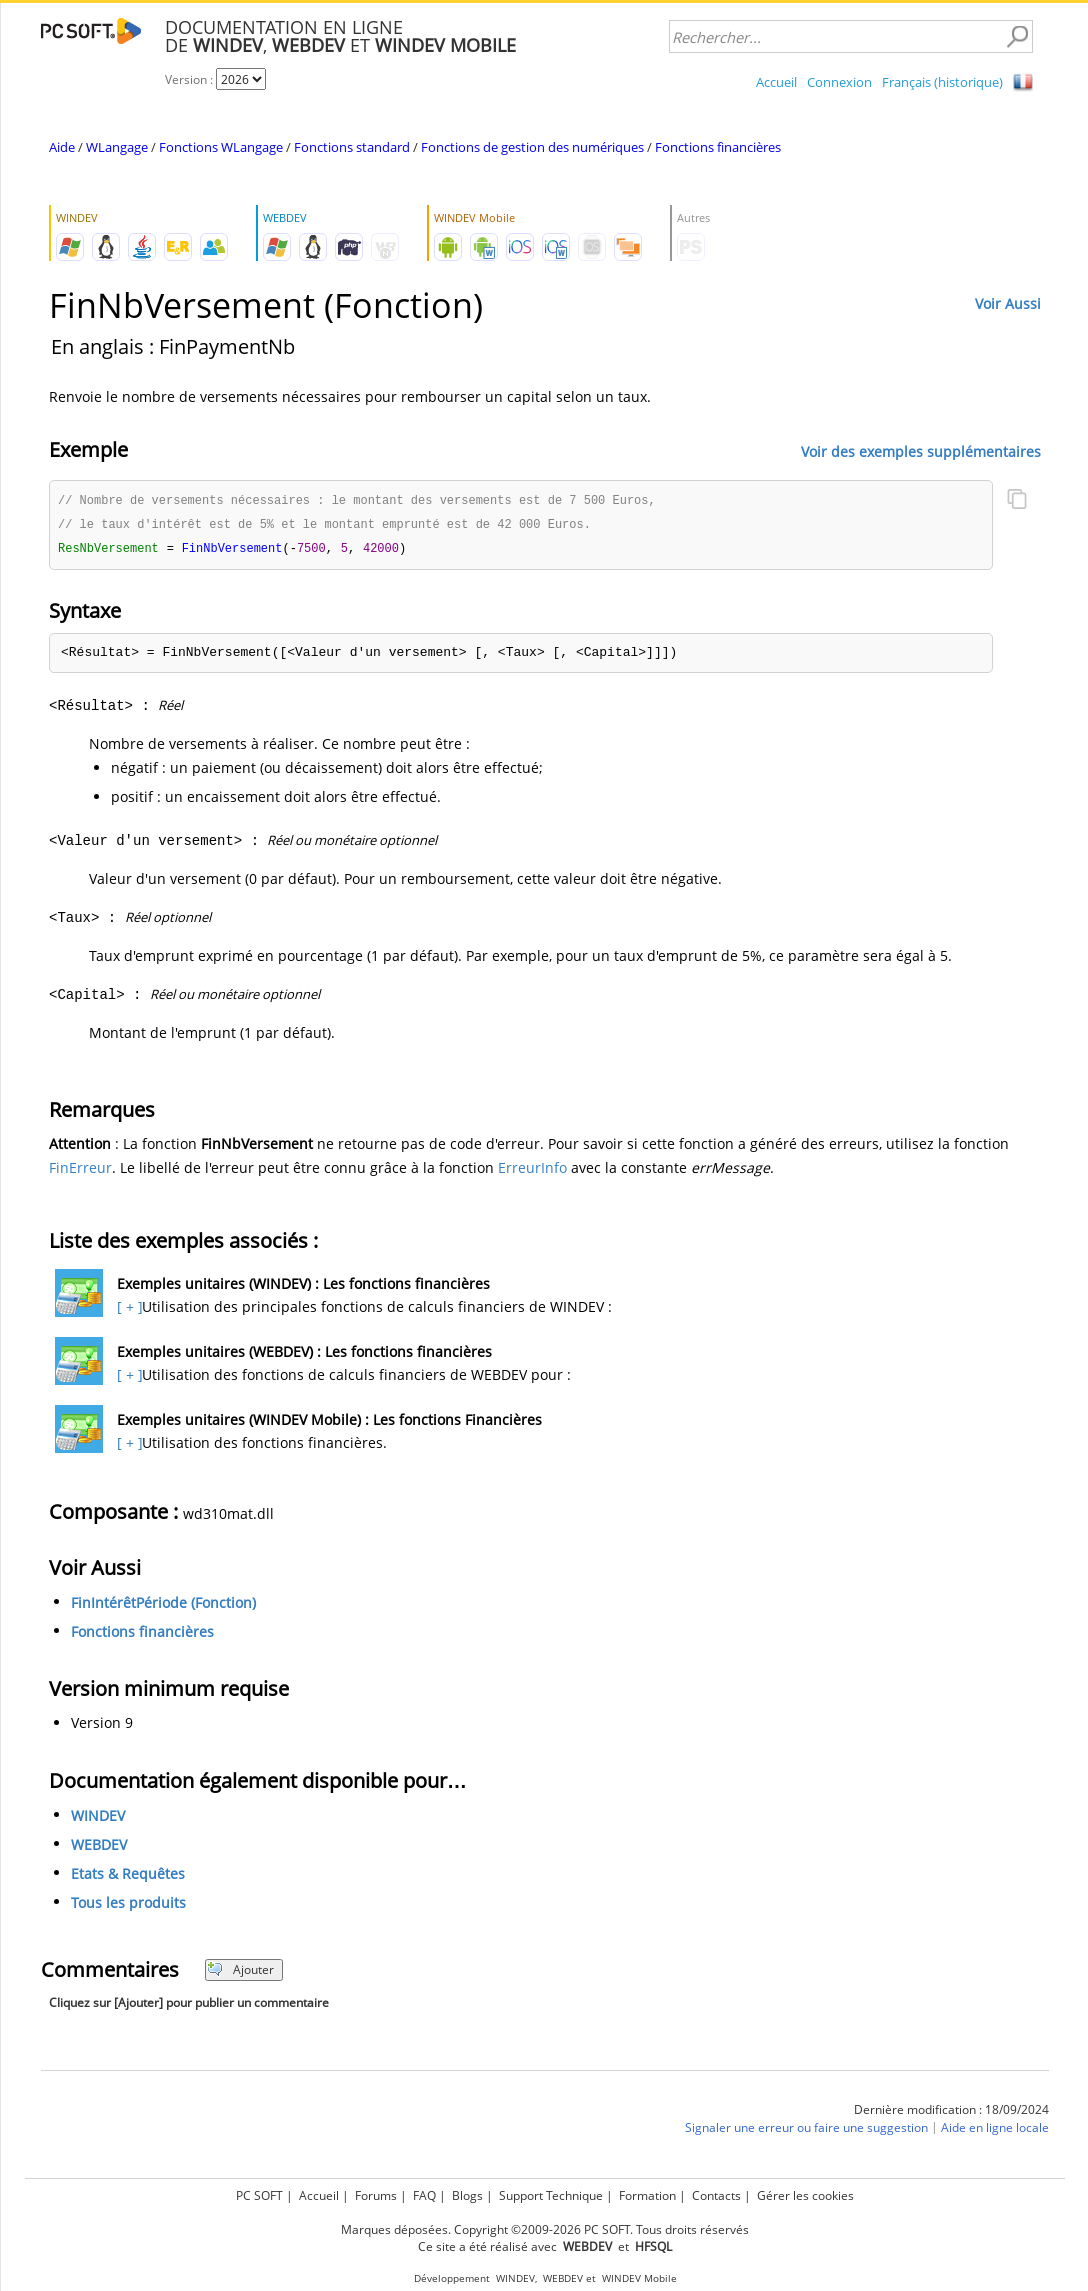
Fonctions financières (718, 147)
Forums (376, 2195)
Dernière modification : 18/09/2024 (951, 2112)
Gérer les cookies (805, 2195)
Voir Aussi (1008, 303)
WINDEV (98, 1818)
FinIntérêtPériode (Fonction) (163, 1605)
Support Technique (551, 2195)
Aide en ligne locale (995, 2130)
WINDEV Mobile (639, 2278)
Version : (190, 79)
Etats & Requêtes (128, 1876)
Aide (62, 147)
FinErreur (80, 1170)
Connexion (839, 82)
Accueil (776, 82)
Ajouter (240, 1972)
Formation (647, 2195)
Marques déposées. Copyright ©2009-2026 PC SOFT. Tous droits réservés (545, 2229)
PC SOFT (259, 2195)
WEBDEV (99, 1847)
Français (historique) (942, 82)
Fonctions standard (352, 147)
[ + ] (127, 1309)
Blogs (467, 2195)
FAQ (424, 2195)
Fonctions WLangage (221, 147)
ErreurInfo (532, 1170)
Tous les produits (128, 1905)
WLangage (117, 147)
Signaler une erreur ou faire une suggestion (806, 2130)
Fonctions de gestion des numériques (532, 147)
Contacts (716, 2195)
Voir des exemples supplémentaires (921, 450)
